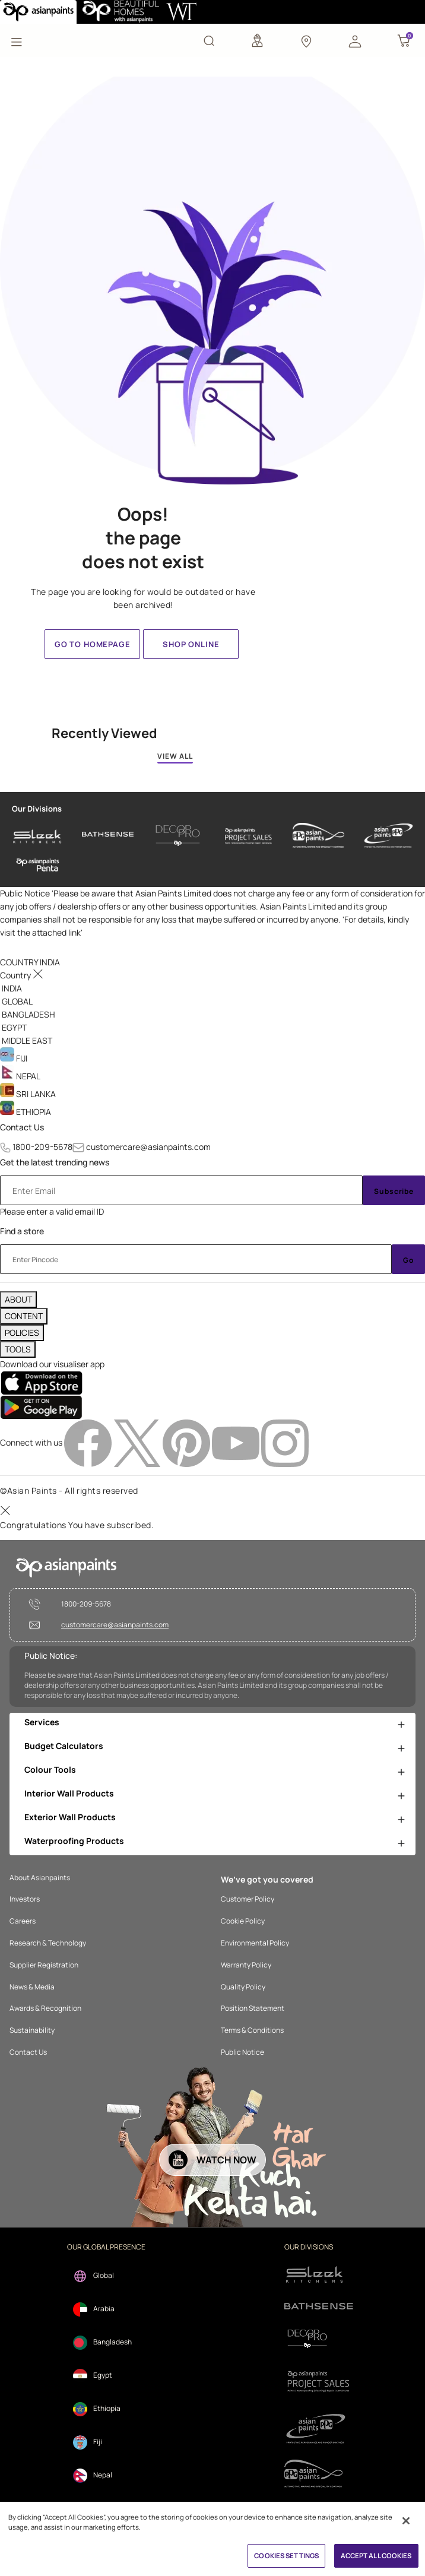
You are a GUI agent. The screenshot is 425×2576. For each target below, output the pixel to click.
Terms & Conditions (252, 2030)
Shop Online (191, 644)
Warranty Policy (246, 1965)
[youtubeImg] (236, 1442)
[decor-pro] (178, 835)
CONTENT (24, 1316)
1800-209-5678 (42, 1146)
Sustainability (32, 2030)
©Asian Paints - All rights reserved (69, 1490)
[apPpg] (318, 2474)
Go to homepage (93, 644)
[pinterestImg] (187, 1442)
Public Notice (242, 2052)
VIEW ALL (175, 756)
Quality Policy (243, 1987)
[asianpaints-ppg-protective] (388, 835)
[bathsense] (108, 835)
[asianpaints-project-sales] (248, 835)
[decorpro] (318, 2339)
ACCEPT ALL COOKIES (376, 2555)
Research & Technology (47, 1943)
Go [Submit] (408, 1260)
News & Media (32, 1987)
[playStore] (41, 1406)
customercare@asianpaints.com (148, 1146)
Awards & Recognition (45, 2008)
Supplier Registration (43, 1965)
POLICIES (22, 1332)
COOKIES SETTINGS (286, 2555)
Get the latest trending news (54, 1162)
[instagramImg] (285, 1442)
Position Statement (252, 2008)
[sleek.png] (318, 2274)
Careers (22, 1921)
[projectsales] (318, 2381)
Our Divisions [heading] (37, 808)
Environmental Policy (255, 1943)
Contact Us (22, 1127)
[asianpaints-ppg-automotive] (318, 835)
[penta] (38, 865)
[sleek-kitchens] (38, 835)
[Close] (406, 2521)
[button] (355, 40)
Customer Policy (247, 1899)
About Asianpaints (39, 1878)
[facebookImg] (88, 1442)
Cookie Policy (243, 1921)
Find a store (22, 1231)
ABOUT (18, 1299)
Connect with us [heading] (31, 1442)
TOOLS (18, 1349)
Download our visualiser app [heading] (52, 1364)
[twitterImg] (138, 1442)
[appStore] (41, 1382)
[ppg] (318, 2429)
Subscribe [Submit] (394, 1191)
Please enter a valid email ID (52, 1211)
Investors (24, 1899)
